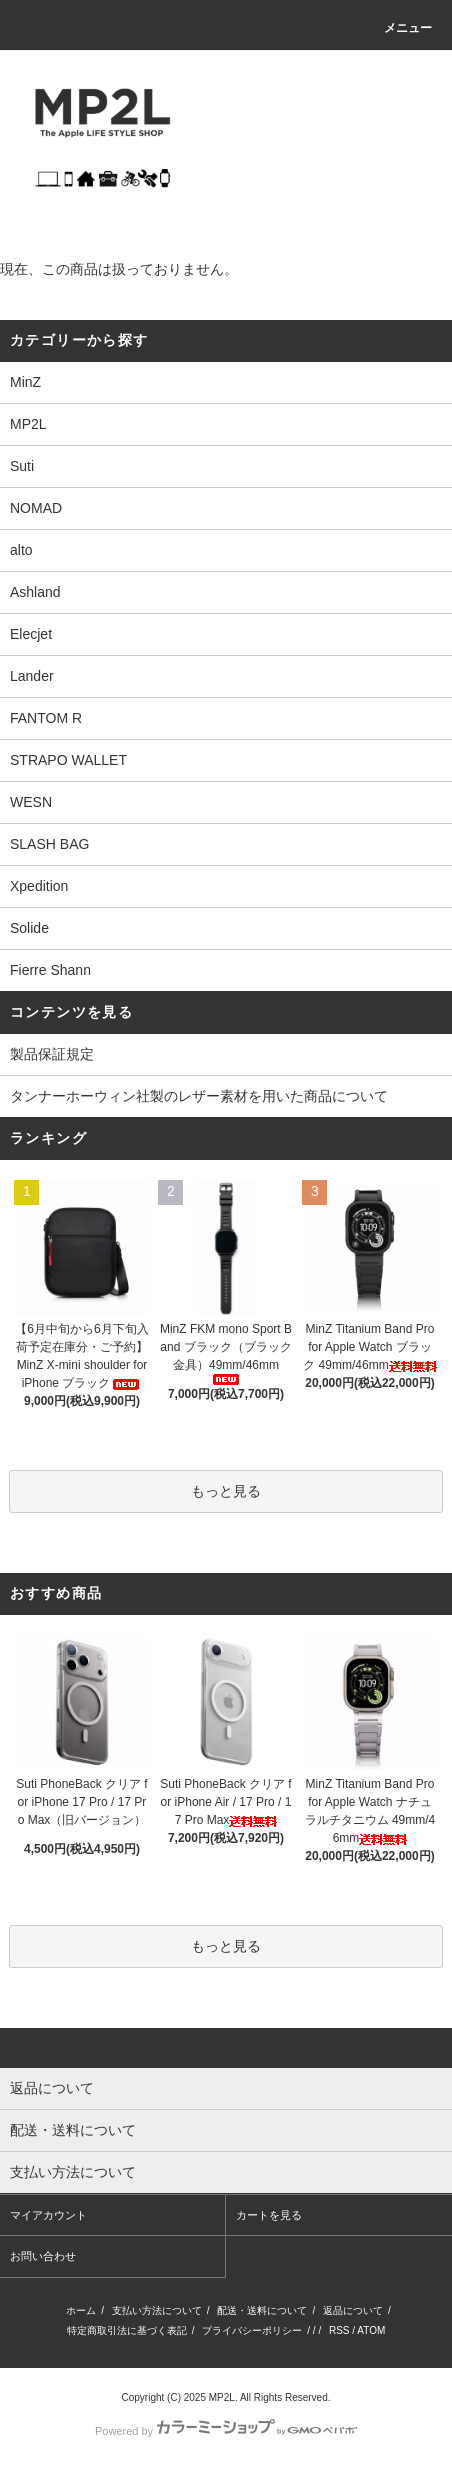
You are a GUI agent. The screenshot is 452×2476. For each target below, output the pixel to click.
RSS (339, 2330)
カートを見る (269, 2215)
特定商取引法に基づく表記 (127, 2330)
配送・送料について (262, 2310)
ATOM (371, 2330)
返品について (353, 2310)
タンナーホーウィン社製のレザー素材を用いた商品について (199, 1096)
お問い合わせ (43, 2256)
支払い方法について (157, 2310)
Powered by (226, 2431)
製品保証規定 (52, 1054)
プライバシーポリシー (252, 2330)
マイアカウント (48, 2215)
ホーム (81, 2310)
